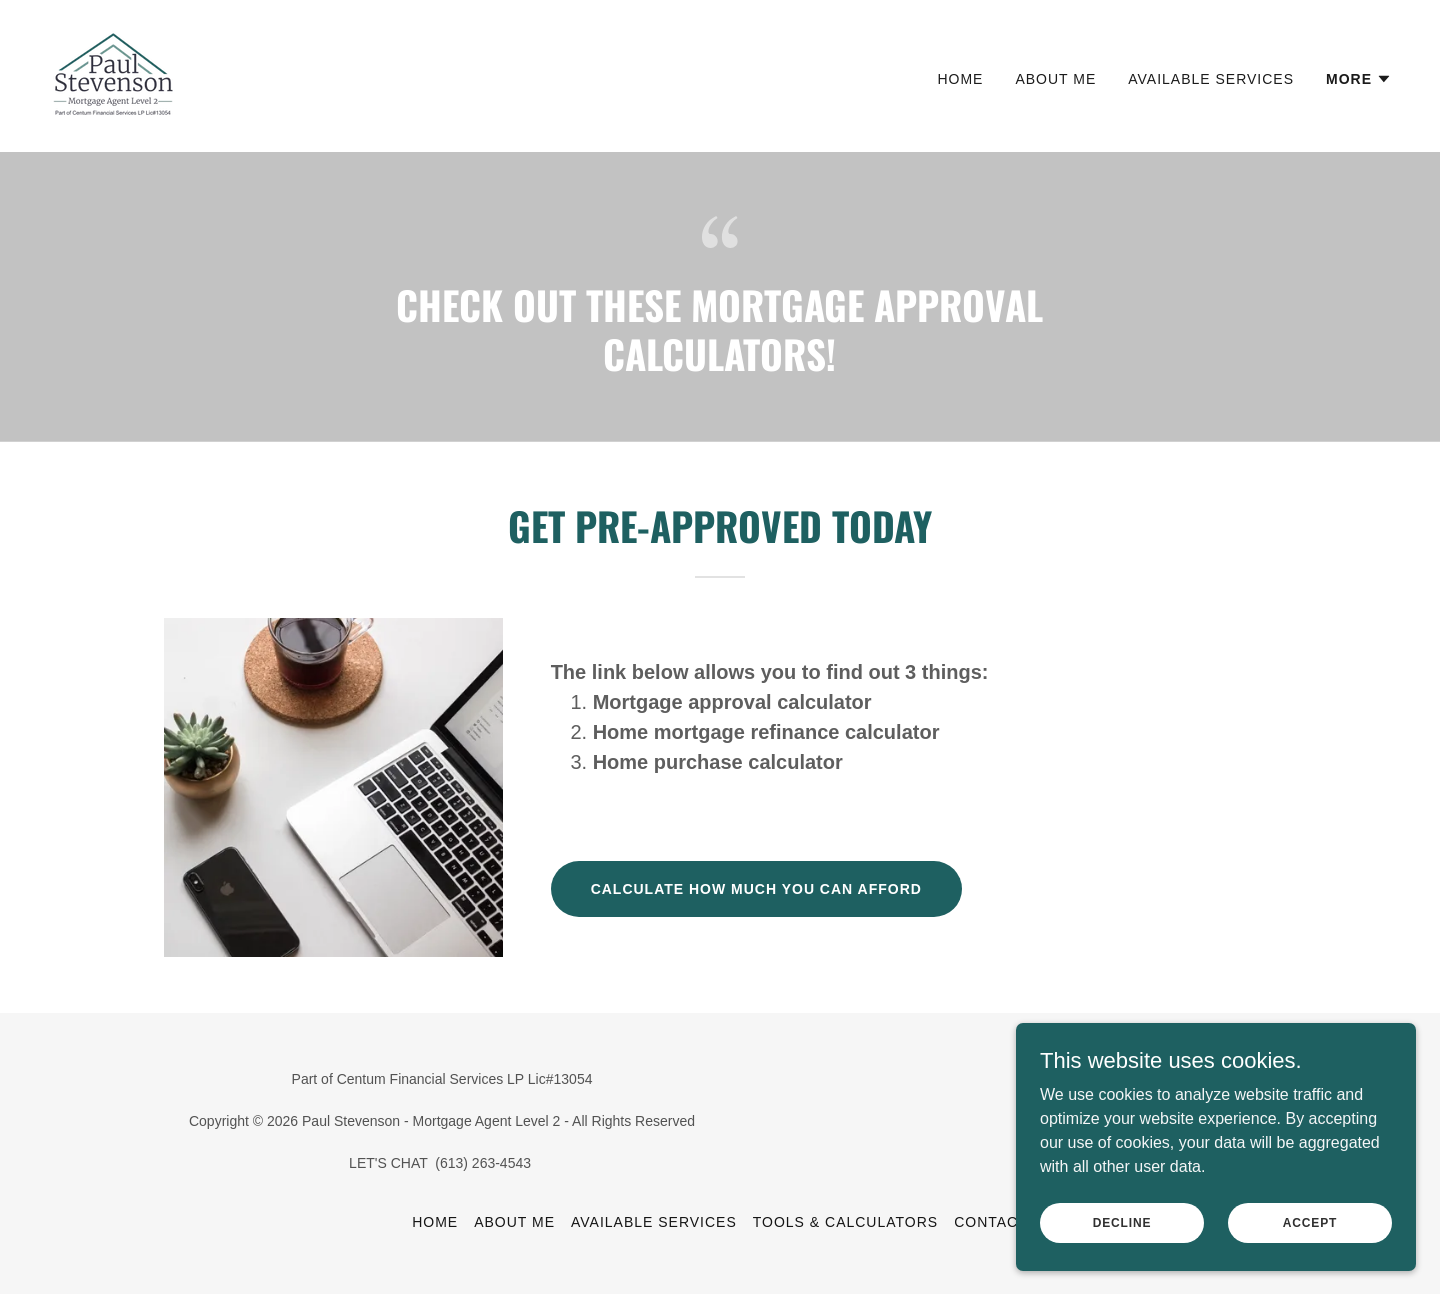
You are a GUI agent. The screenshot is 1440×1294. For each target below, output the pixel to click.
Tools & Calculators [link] (845, 1222)
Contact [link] (991, 1222)
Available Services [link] (1211, 79)
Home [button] (435, 1222)
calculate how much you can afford (756, 889)
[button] (1359, 79)
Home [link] (960, 79)
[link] (113, 74)
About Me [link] (1055, 79)
